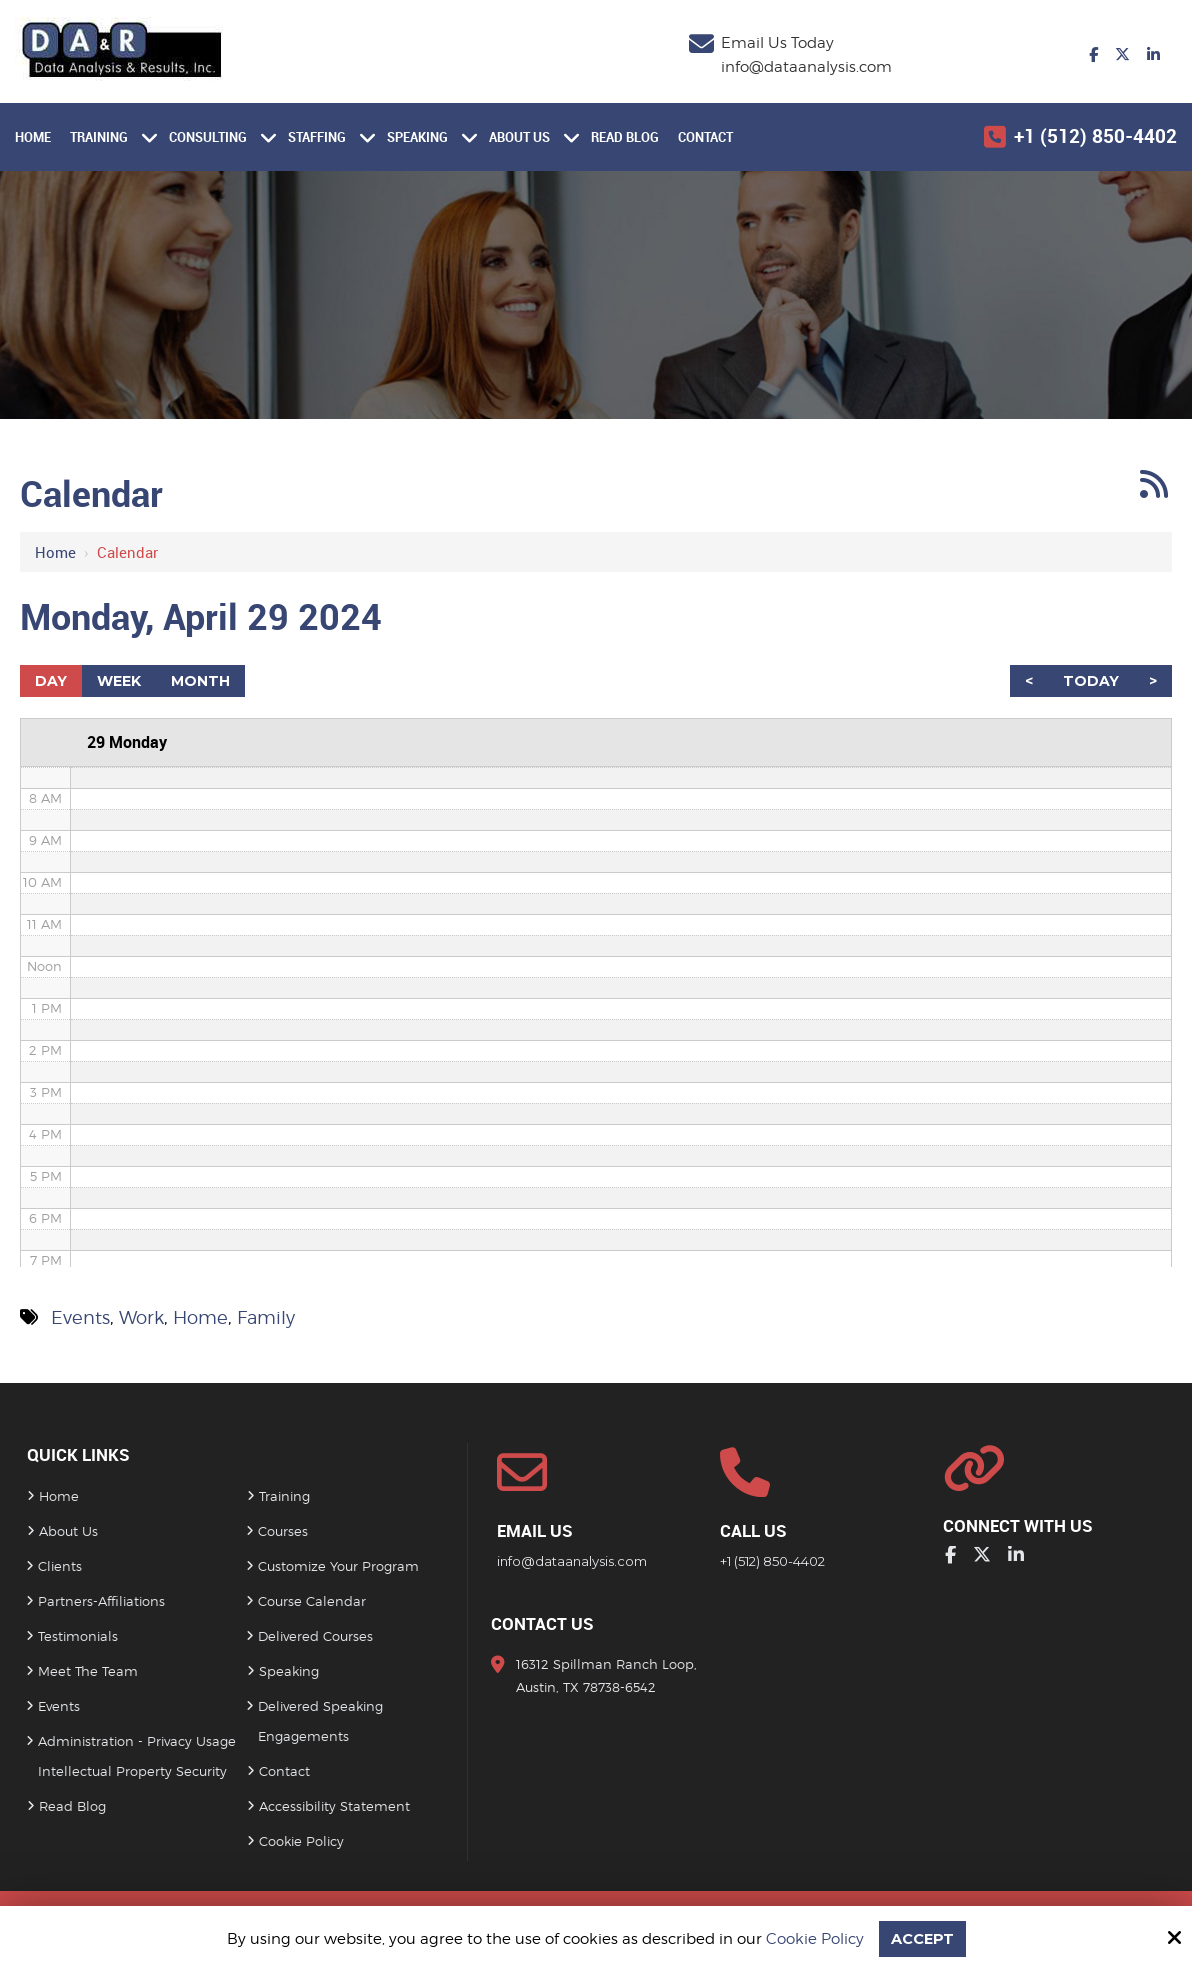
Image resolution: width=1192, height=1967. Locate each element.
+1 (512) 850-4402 (1095, 136)
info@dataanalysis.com (806, 67)
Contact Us (542, 1624)
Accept (922, 1938)
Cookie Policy (814, 1939)
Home (55, 552)
